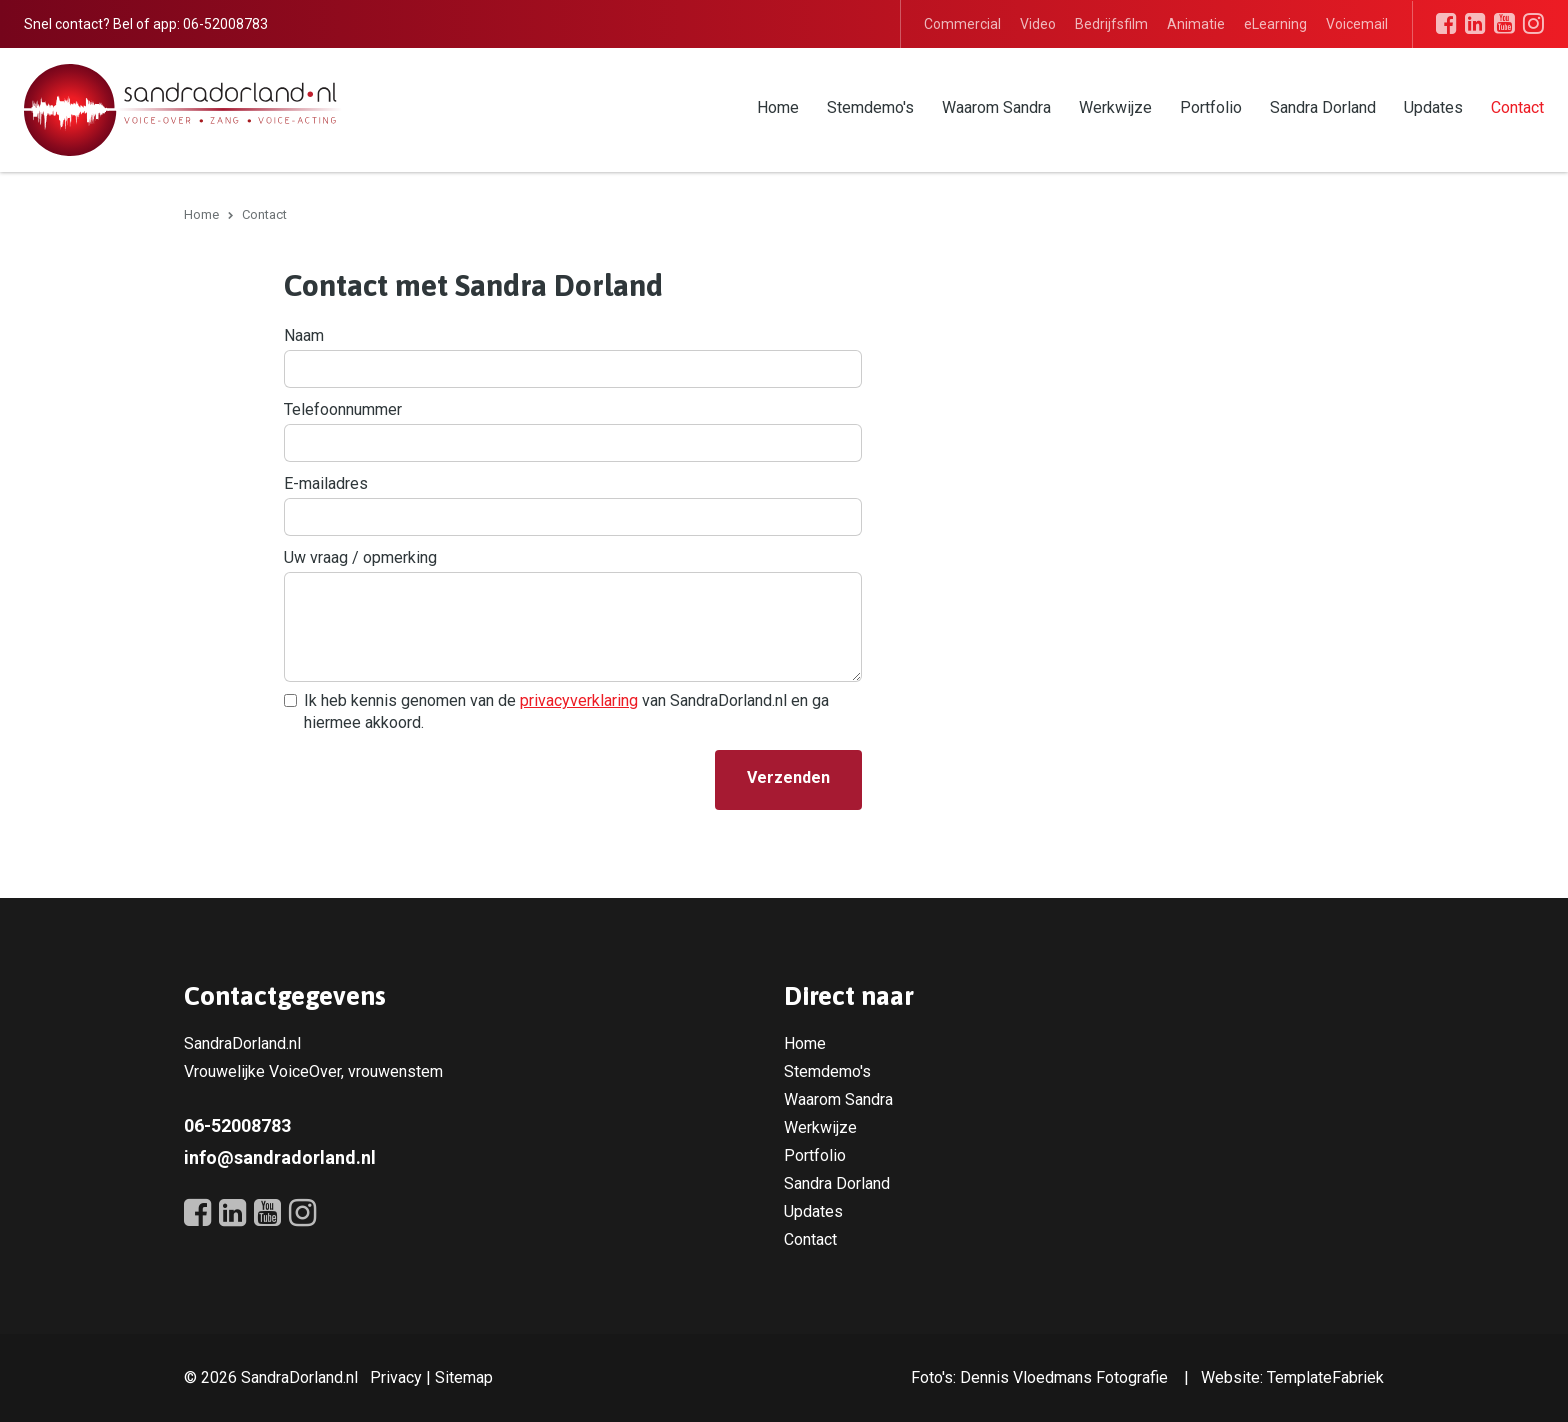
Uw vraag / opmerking (360, 557)
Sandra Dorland (1323, 107)
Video (1038, 24)
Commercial (962, 24)
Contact (1517, 107)
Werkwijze (1115, 107)
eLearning (1275, 24)
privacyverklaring (579, 700)
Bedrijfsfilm (1111, 24)
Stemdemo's (870, 107)
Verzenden (788, 777)
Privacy (396, 1377)
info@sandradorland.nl (280, 1157)
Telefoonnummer (343, 409)
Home (778, 107)
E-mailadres (326, 483)
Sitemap (464, 1377)
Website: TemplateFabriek (1292, 1377)
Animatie (1196, 24)
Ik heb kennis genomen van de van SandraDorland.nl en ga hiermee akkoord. (566, 711)
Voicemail (1357, 24)
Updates (1433, 107)
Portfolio (1211, 107)
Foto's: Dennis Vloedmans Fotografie (1039, 1377)
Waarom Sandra (996, 107)
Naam (304, 335)
